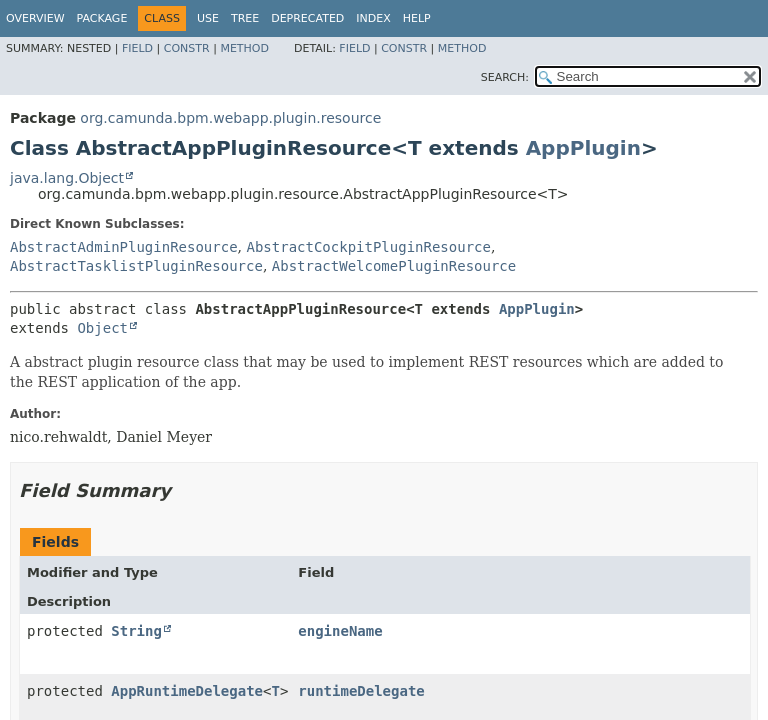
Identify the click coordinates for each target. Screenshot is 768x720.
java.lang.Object (67, 178)
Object (102, 328)
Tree (245, 18)
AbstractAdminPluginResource (124, 247)
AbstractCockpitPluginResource (368, 247)
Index (373, 18)
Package (102, 18)
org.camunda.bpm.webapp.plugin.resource (230, 118)
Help (417, 18)
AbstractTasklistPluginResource (136, 266)
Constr (187, 48)
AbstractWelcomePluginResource (394, 266)
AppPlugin (583, 148)
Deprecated (307, 18)
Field (137, 48)
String (136, 631)
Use (208, 18)
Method (244, 48)
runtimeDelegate (361, 691)
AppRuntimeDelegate (187, 691)
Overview (35, 18)
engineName (340, 631)
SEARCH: (505, 77)
